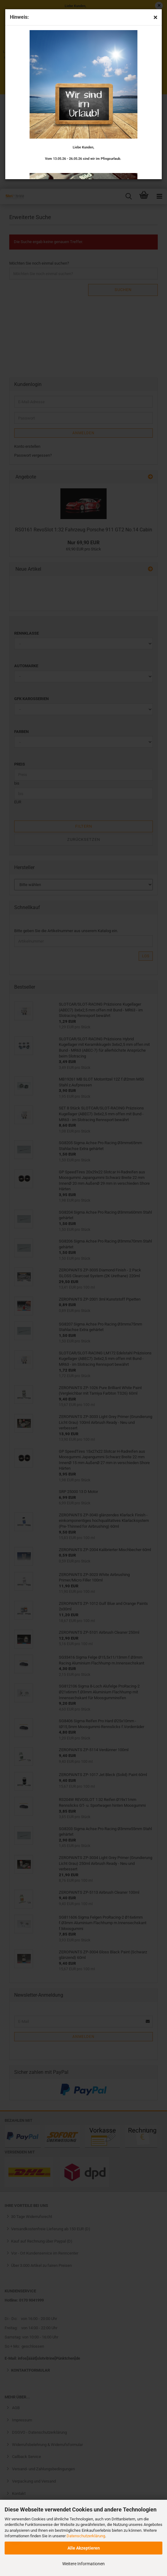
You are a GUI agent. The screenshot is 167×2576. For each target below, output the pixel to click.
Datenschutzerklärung (86, 2536)
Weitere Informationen (83, 2563)
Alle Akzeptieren (83, 2548)
